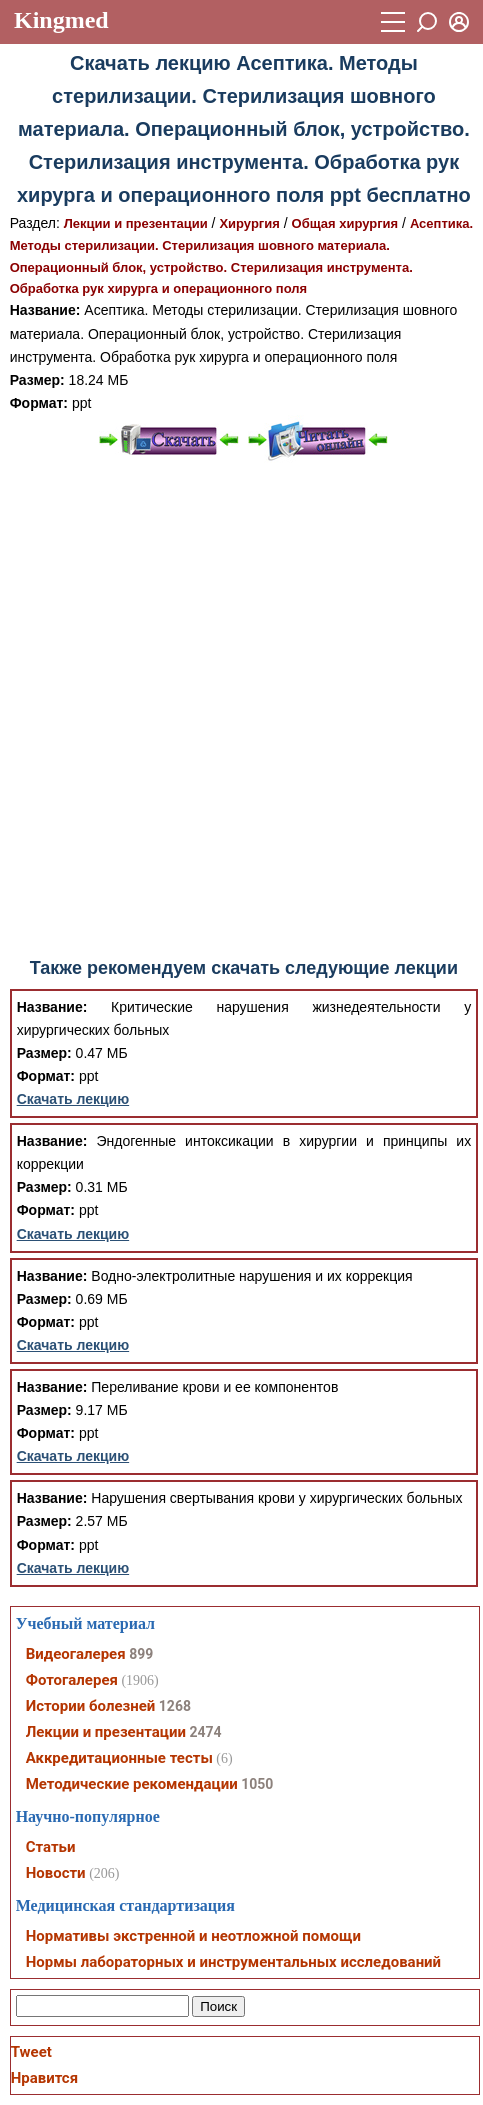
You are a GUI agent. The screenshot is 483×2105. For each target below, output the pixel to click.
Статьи (51, 1847)
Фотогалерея (72, 1680)
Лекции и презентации (136, 223)
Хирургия (249, 223)
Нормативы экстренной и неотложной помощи (193, 1936)
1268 (175, 1706)
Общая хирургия (345, 223)
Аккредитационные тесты (119, 1758)
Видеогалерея (76, 1654)
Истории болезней (91, 1706)
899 (141, 1654)
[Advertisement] (239, 710)
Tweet (31, 2052)
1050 (257, 1784)
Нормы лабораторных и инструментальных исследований (233, 1962)
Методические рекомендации (132, 1784)
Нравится (44, 2078)
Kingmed (61, 20)
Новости (56, 1873)
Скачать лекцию (73, 1099)
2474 (205, 1732)
